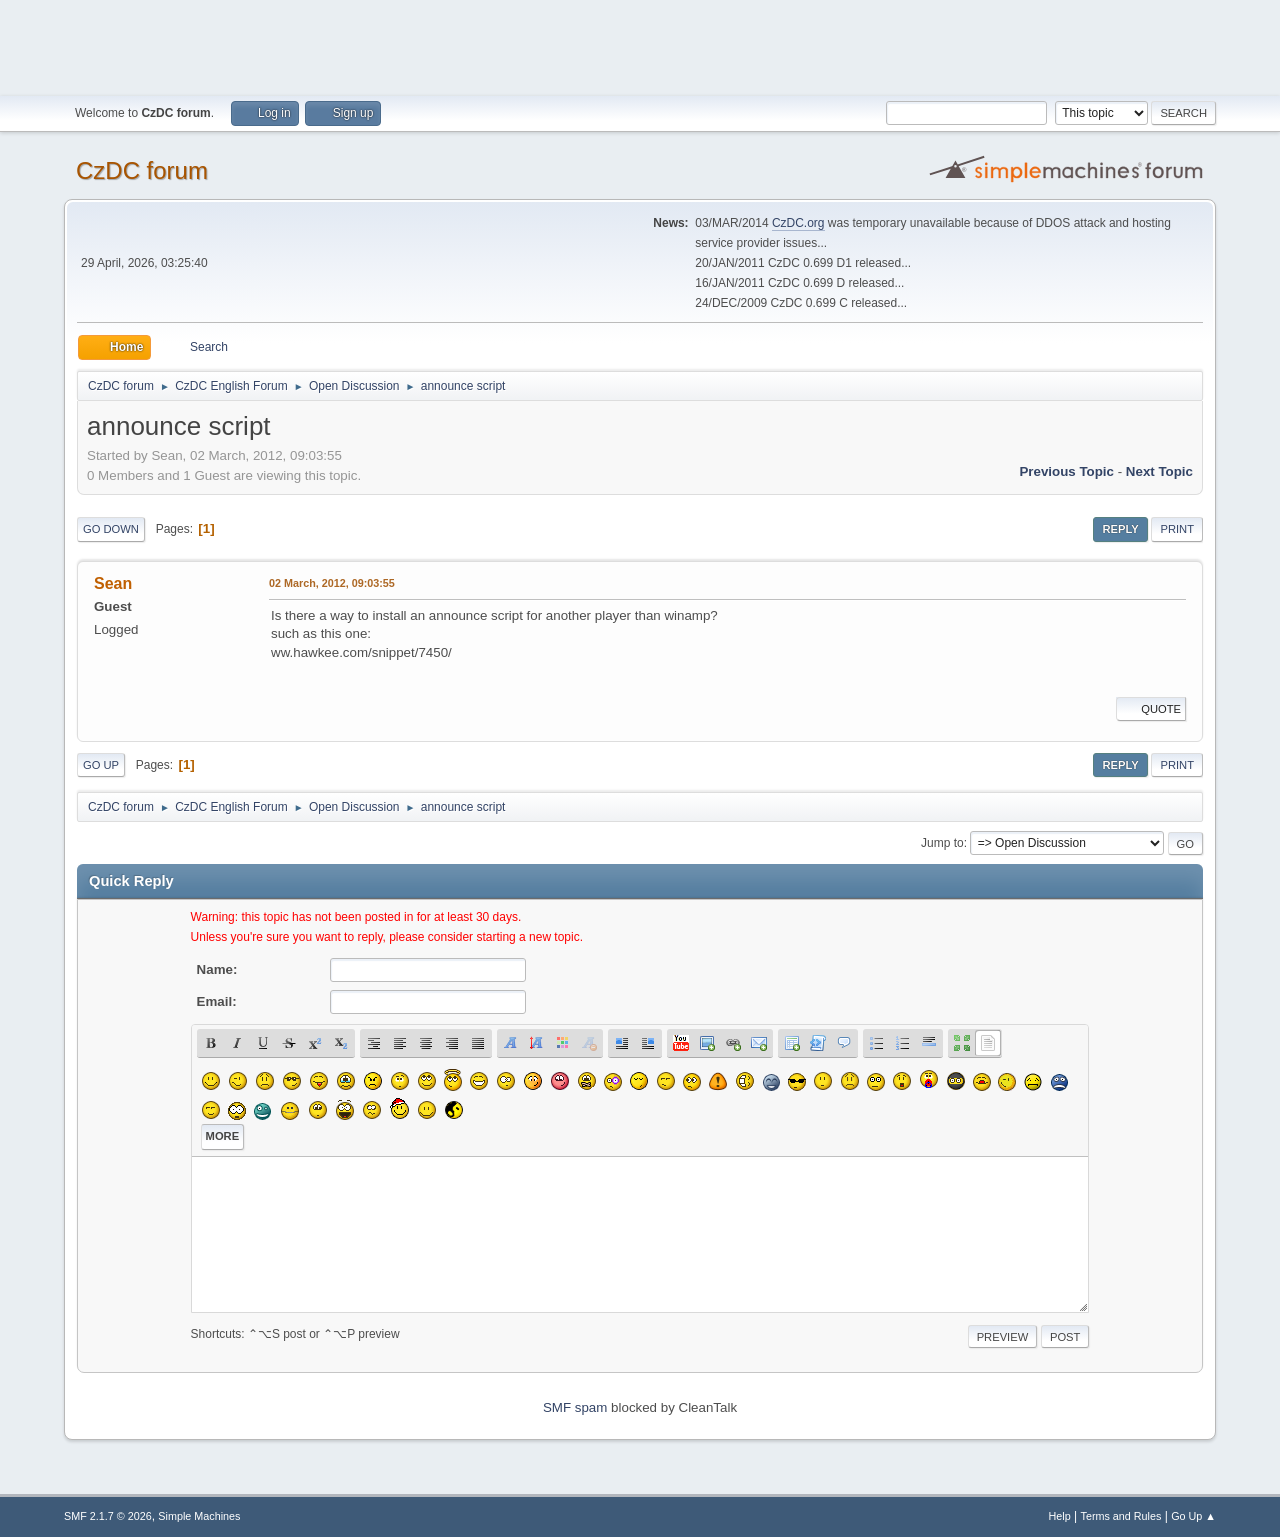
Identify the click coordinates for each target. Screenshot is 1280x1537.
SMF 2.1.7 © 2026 (108, 1516)
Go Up (101, 765)
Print (1177, 529)
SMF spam (575, 1407)
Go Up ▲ (1193, 1516)
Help (1060, 1516)
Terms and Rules (1121, 1516)
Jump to (942, 843)
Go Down (111, 529)
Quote (1151, 709)
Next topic (1159, 471)
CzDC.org (798, 223)
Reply (1120, 529)
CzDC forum (142, 170)
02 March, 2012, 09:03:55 (332, 583)
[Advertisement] (640, 45)
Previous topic (1066, 471)
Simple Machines (199, 1516)
